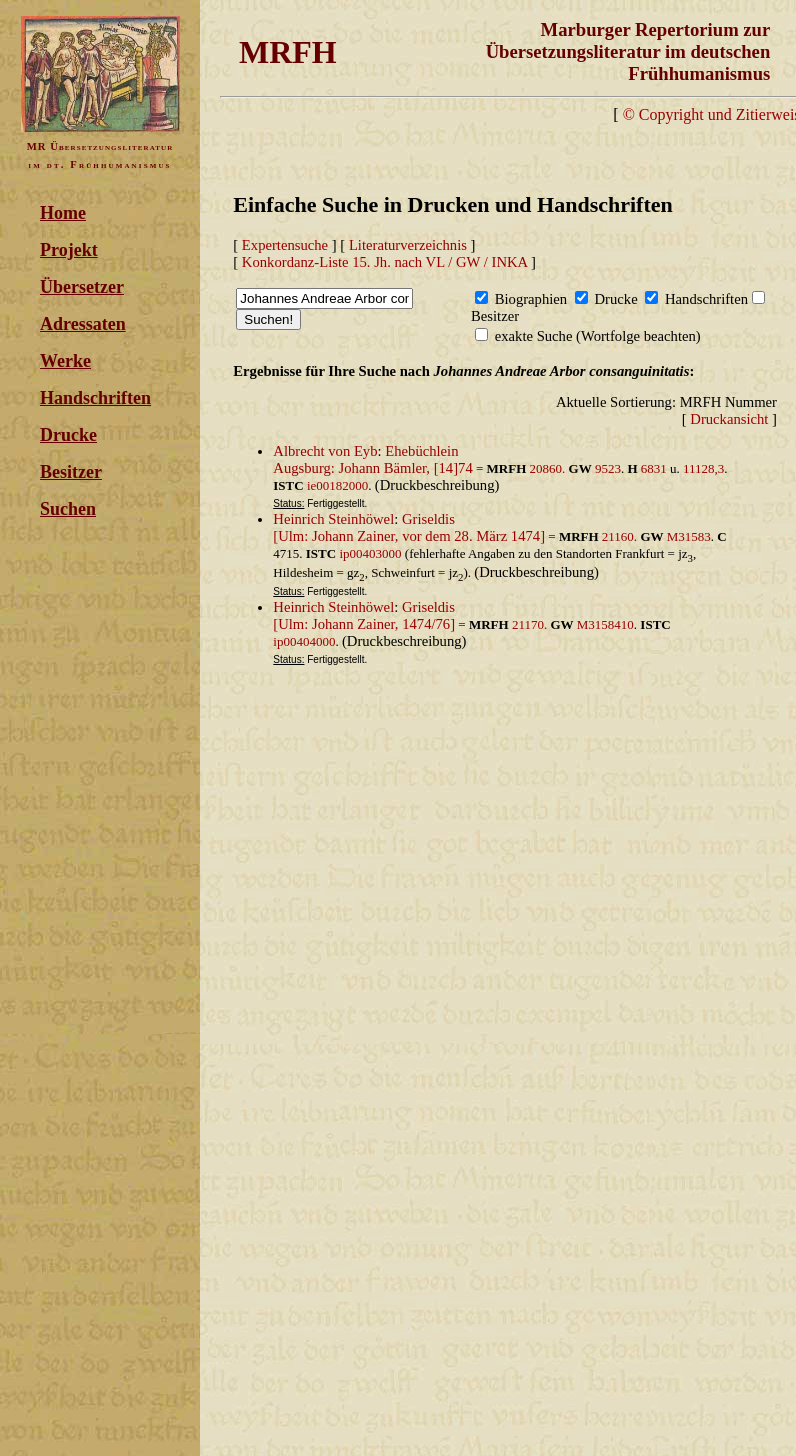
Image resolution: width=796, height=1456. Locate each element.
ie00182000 (337, 485)
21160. (621, 536)
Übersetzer (82, 287)
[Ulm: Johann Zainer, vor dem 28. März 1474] (409, 536)
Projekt (69, 250)
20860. (549, 468)
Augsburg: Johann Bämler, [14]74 (372, 468)
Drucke (68, 435)
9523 (608, 468)
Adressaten (83, 324)
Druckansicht (729, 419)
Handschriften (95, 398)
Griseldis (428, 519)
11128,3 (703, 468)
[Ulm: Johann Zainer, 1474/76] (364, 624)
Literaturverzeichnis (408, 245)
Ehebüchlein (421, 451)
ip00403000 (370, 553)
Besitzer (71, 472)
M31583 (689, 536)
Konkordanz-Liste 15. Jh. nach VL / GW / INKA (384, 262)
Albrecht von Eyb (325, 451)
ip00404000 (304, 641)
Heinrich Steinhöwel (333, 519)
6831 (654, 468)
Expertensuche (285, 245)
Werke (65, 361)
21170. (531, 624)
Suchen (68, 509)
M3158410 (605, 624)
